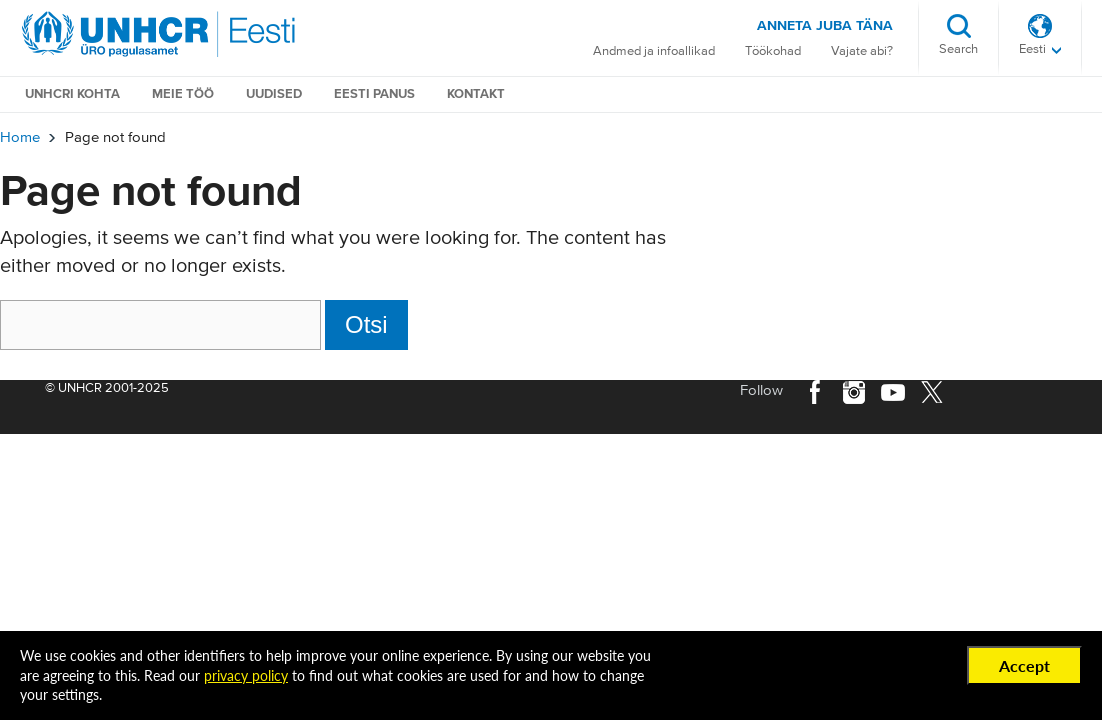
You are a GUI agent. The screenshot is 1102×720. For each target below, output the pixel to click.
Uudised (274, 94)
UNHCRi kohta (72, 94)
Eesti (1032, 49)
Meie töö (183, 94)
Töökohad (773, 51)
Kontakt (476, 94)
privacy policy (246, 675)
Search (958, 49)
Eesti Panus (374, 94)
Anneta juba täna (825, 26)
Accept (1024, 665)
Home (20, 137)
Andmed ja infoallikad (654, 51)
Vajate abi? (862, 51)
